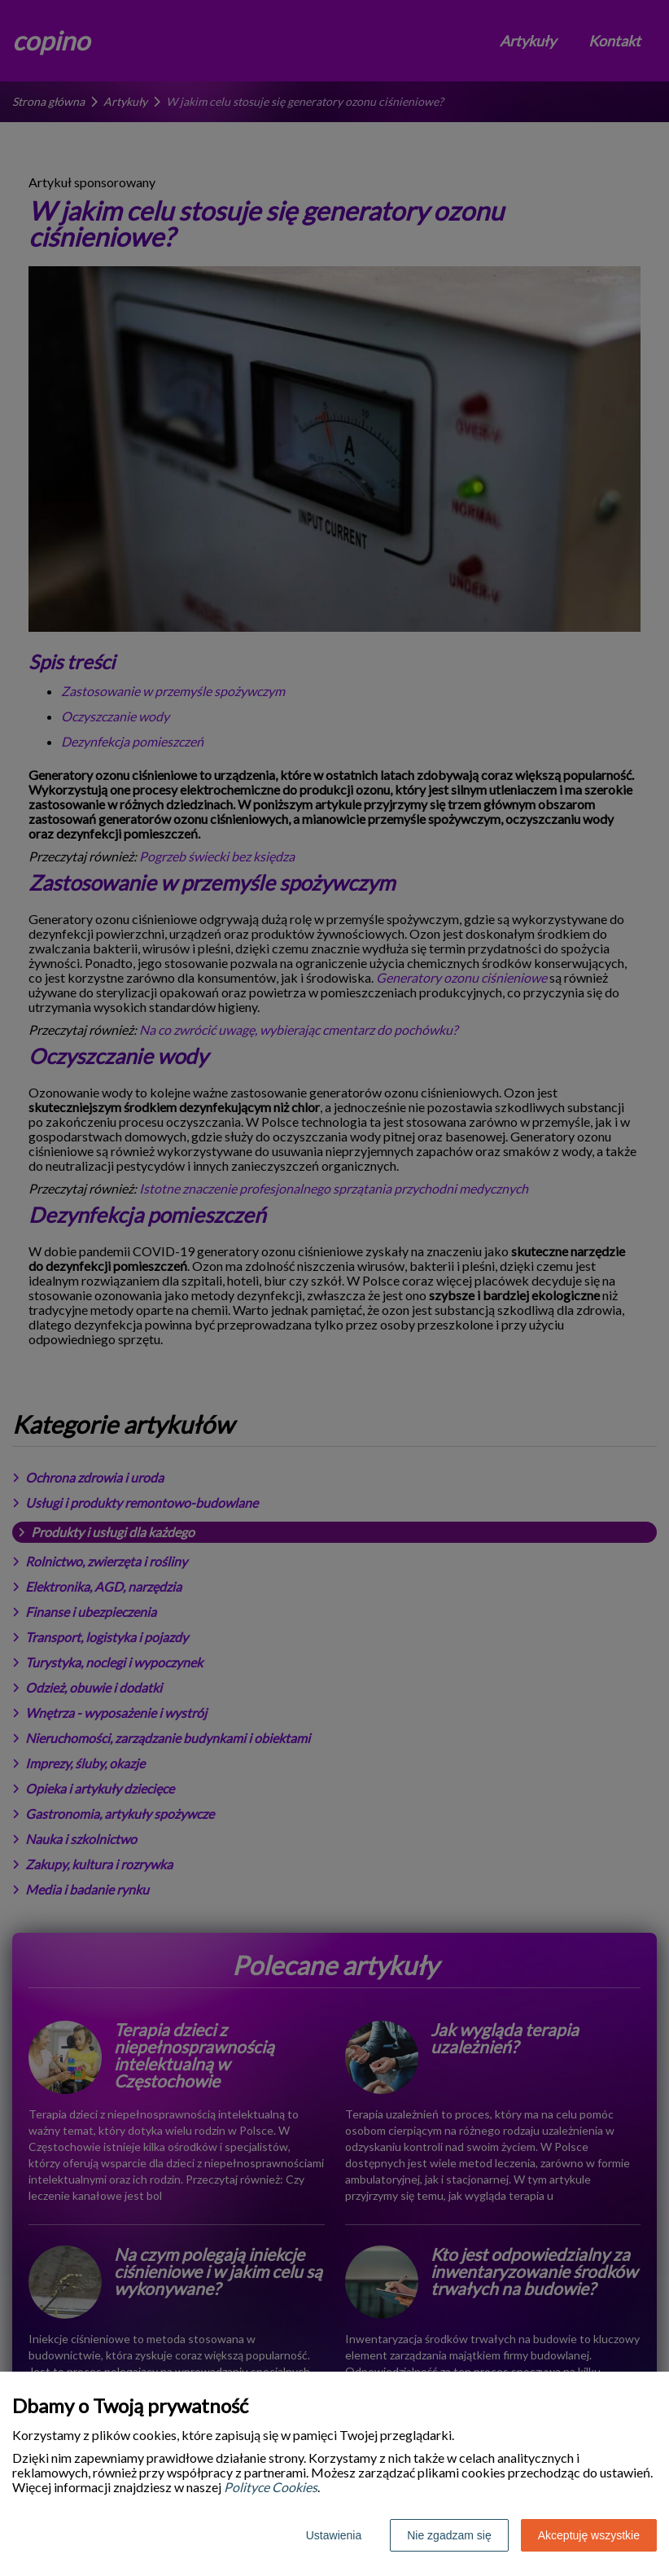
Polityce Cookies (270, 2487)
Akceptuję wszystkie (589, 2535)
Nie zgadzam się (449, 2535)
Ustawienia (333, 2535)
